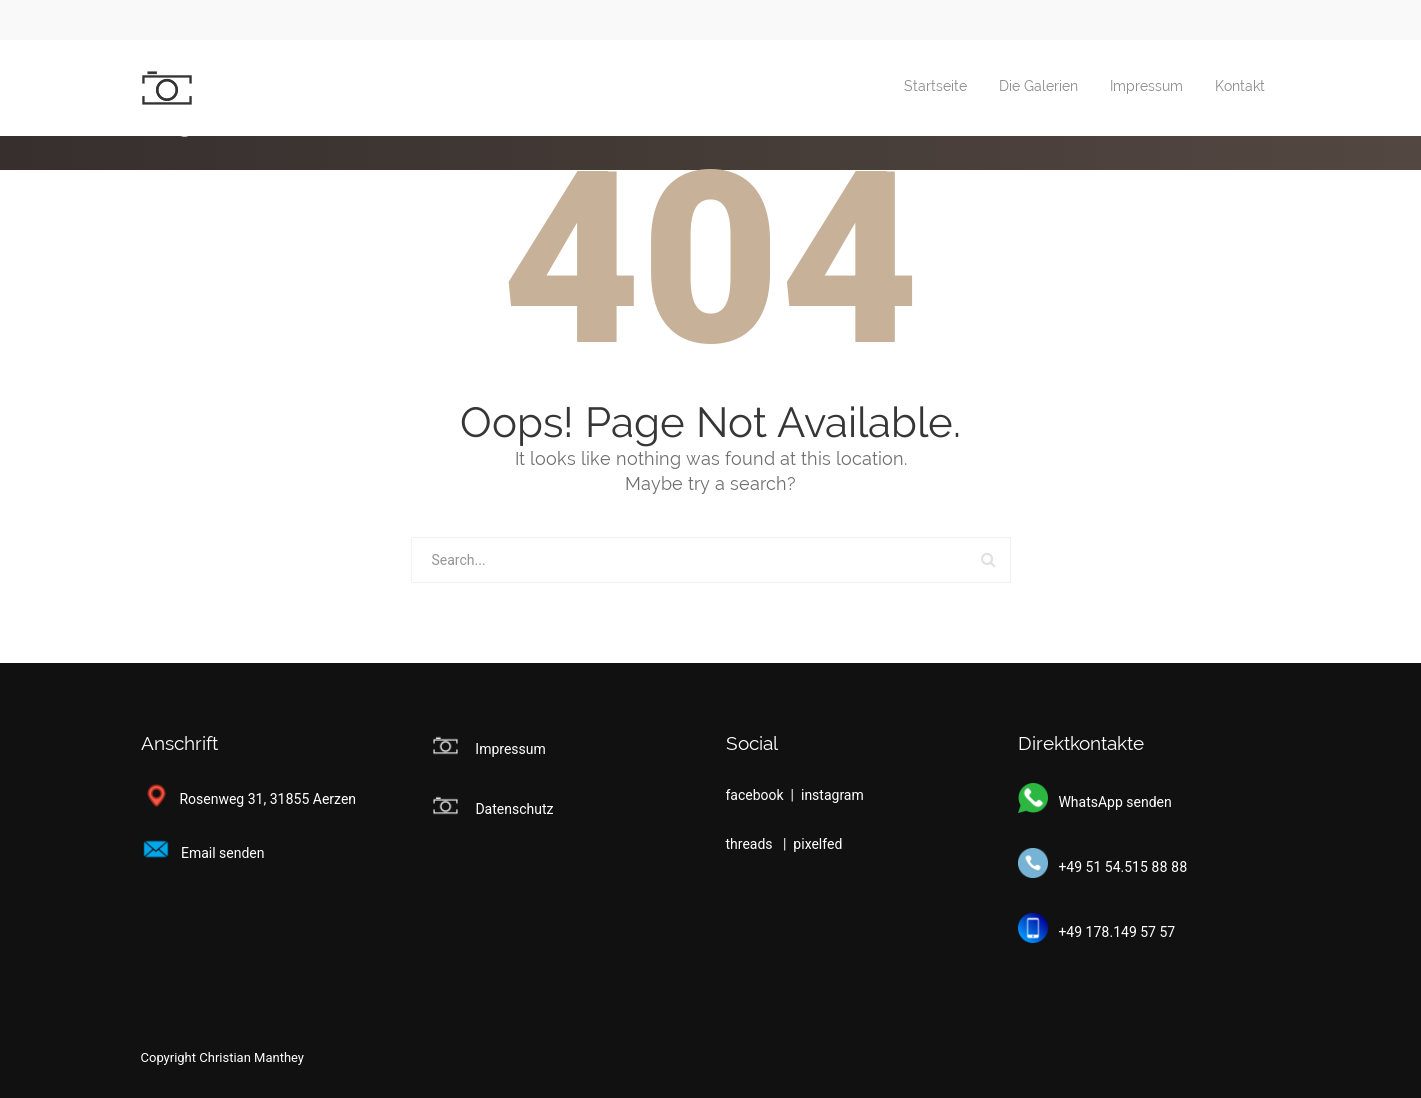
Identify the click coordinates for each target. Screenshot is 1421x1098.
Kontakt (1240, 87)
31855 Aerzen (313, 799)
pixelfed (817, 844)
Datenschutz (514, 809)
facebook (757, 795)
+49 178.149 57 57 (1096, 932)
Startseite (935, 87)
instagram (832, 795)
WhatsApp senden (1095, 802)
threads (751, 844)
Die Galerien (1038, 87)
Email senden (203, 853)
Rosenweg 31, (204, 799)
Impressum (1146, 87)
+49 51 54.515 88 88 (1102, 867)
